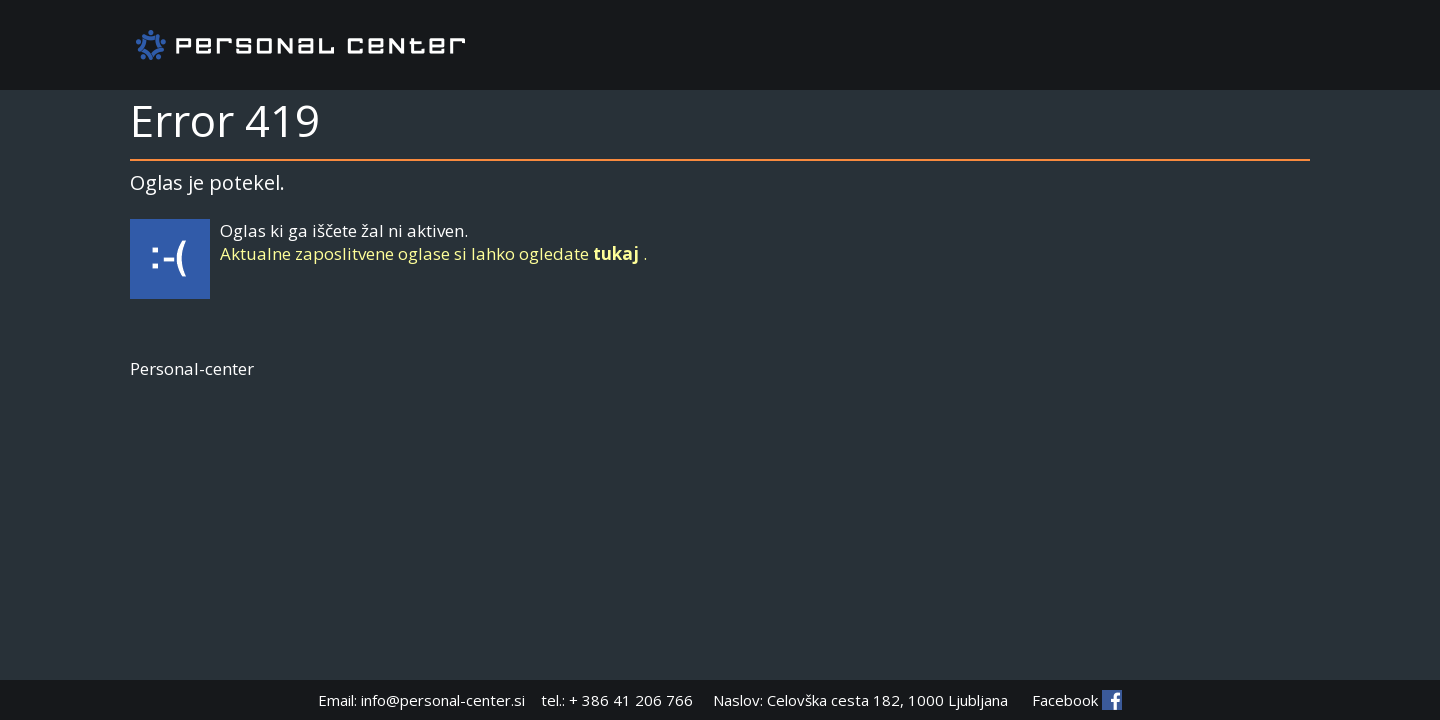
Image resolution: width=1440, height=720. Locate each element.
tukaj (616, 253)
